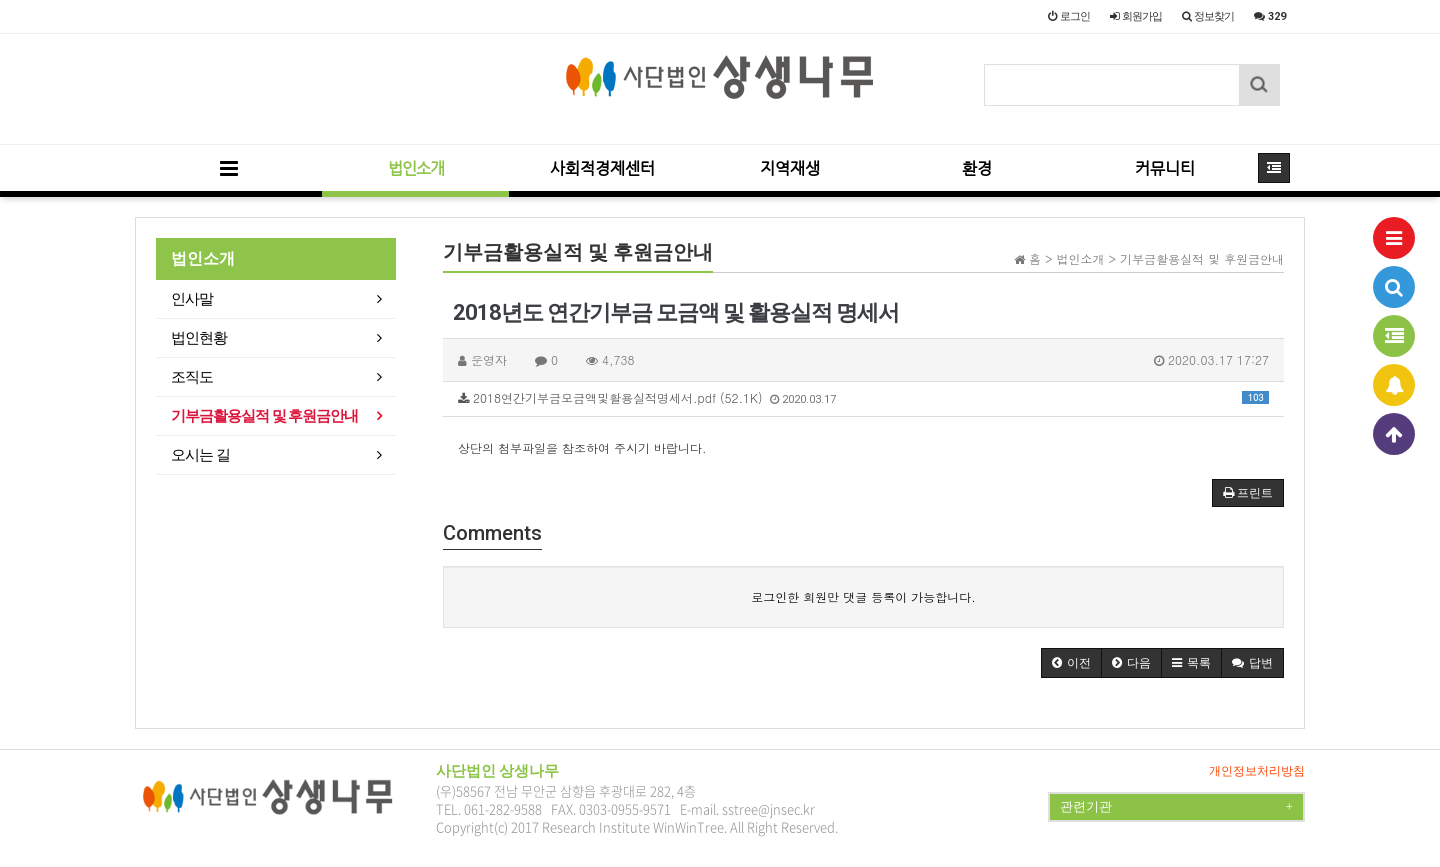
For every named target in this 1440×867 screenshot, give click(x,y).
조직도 (192, 377)
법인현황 (199, 338)
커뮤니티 (1165, 168)
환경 (977, 168)
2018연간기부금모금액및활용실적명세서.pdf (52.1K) (863, 397)
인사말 (192, 299)
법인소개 (416, 168)
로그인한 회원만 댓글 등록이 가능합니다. (863, 596)
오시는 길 (200, 455)
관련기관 (1176, 807)
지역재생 (790, 168)
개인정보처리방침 (1257, 771)
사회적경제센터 (602, 168)
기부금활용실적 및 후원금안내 (264, 416)
